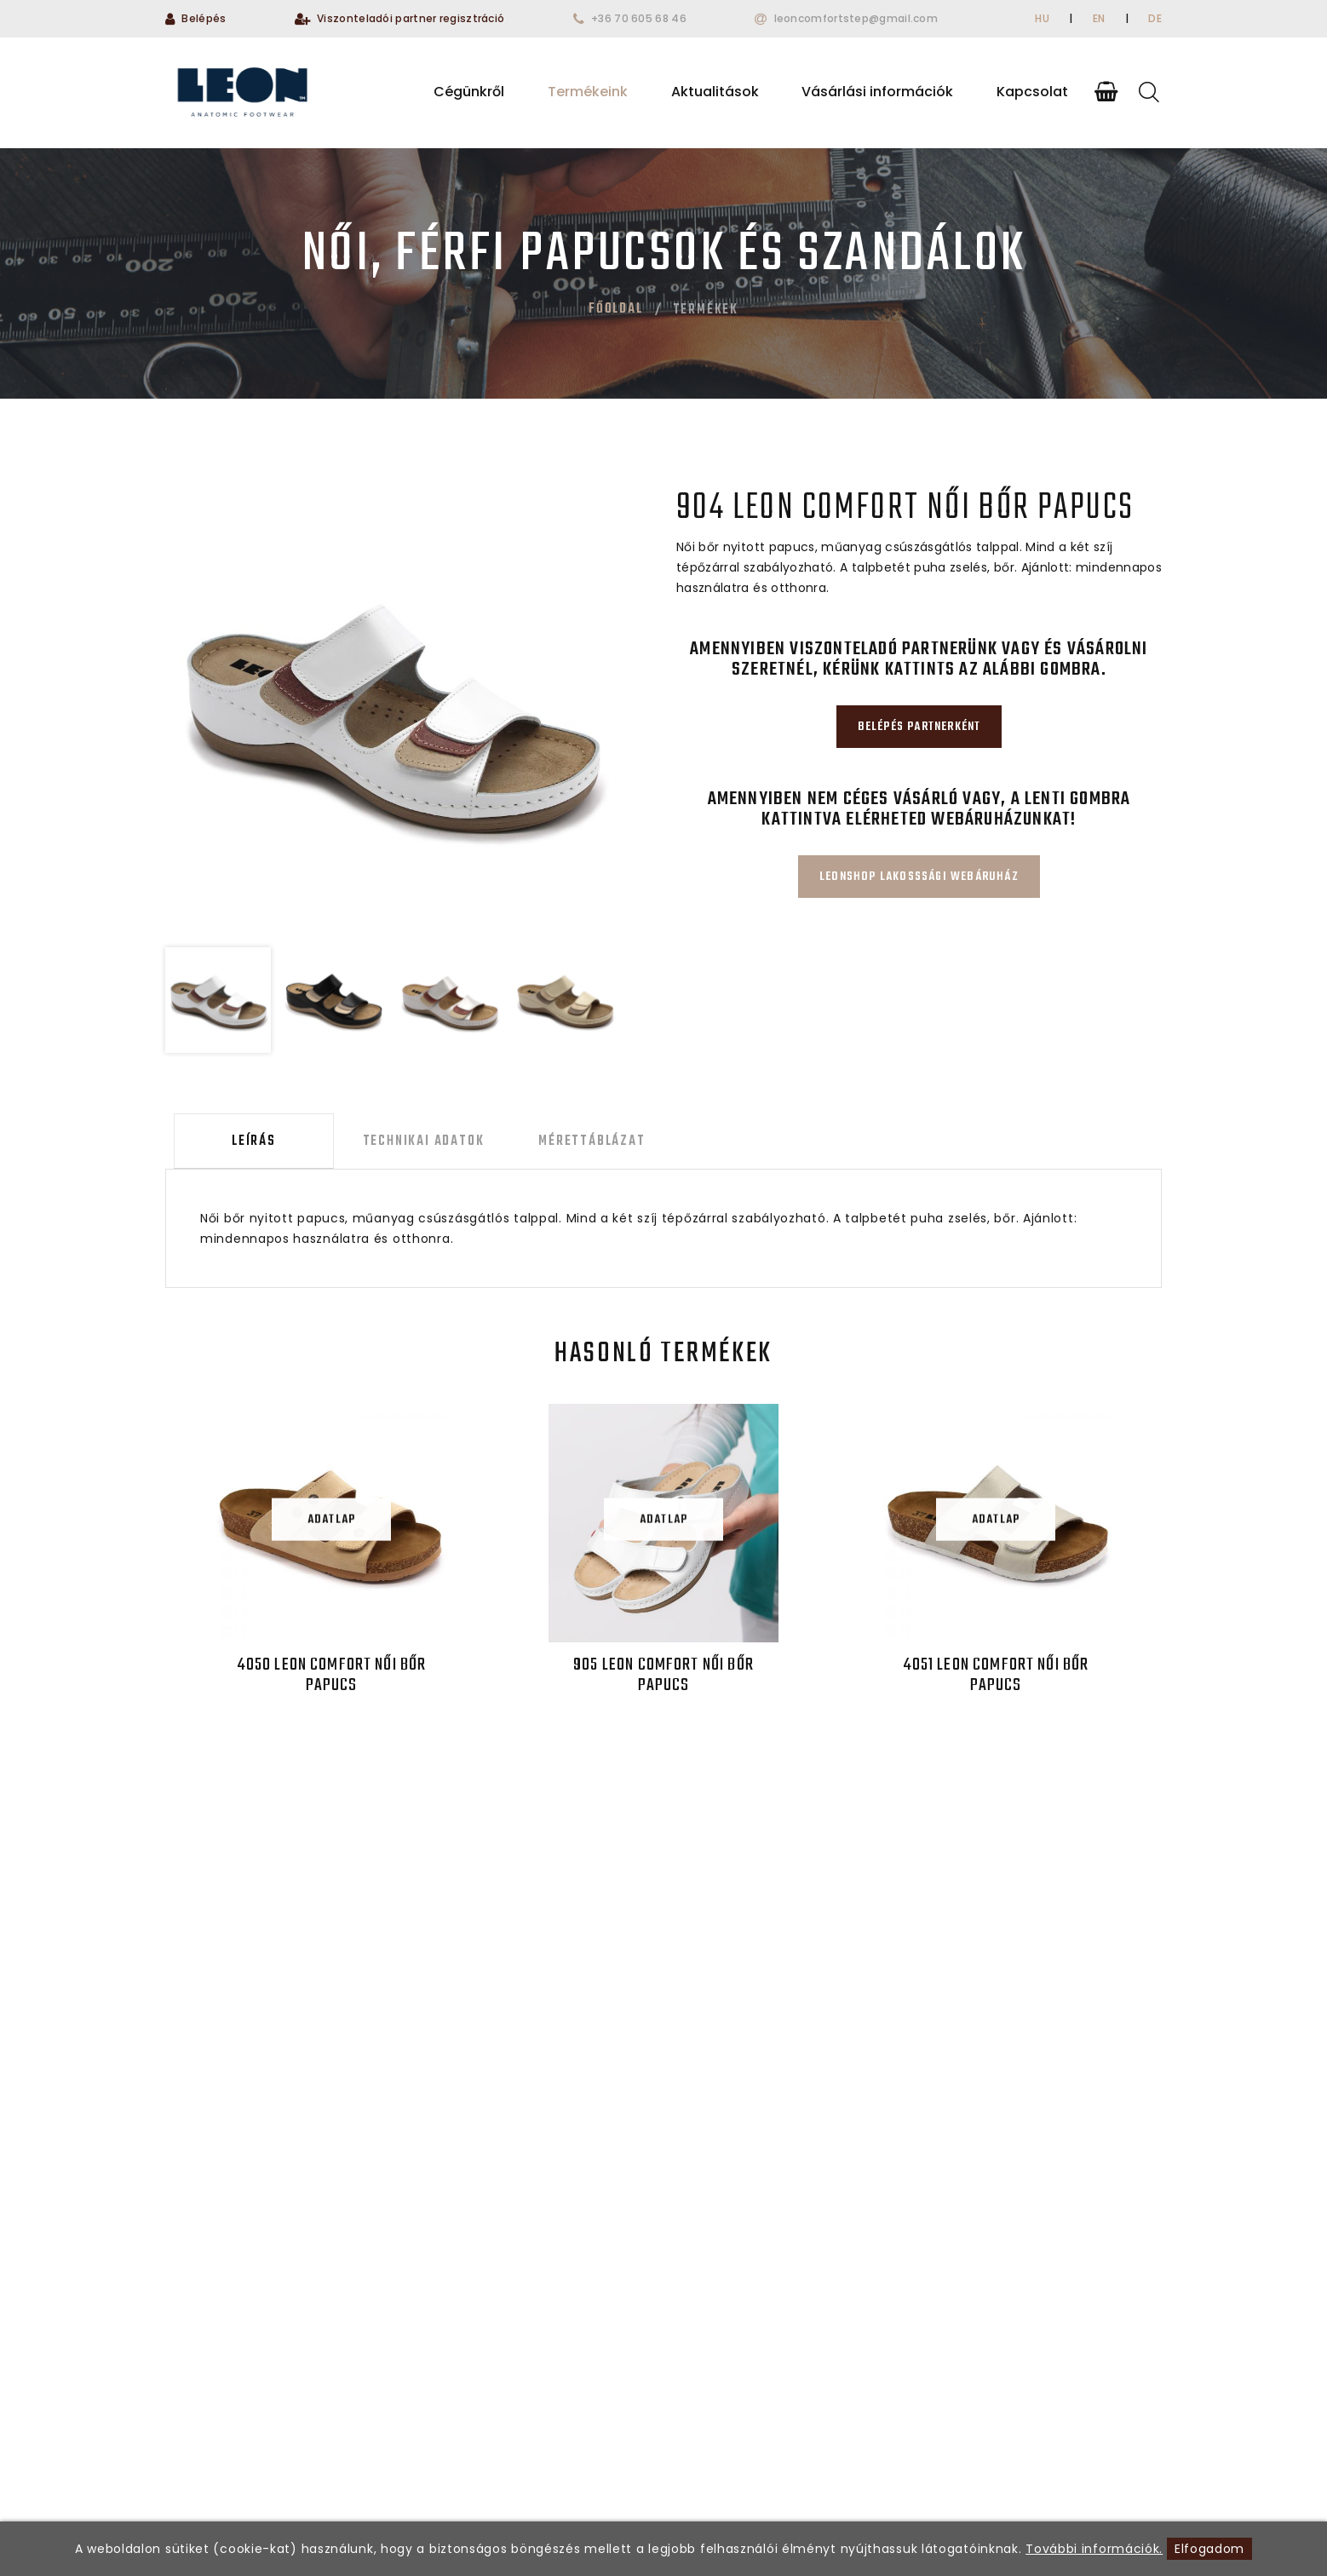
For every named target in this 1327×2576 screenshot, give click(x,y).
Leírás (245, 1144)
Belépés (203, 18)
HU (1042, 18)
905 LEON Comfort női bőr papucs (663, 1680)
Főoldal (616, 309)
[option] (391, 710)
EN (1099, 18)
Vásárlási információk (877, 92)
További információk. (1094, 2548)
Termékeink (588, 92)
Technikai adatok (406, 1144)
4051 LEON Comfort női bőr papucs (995, 1680)
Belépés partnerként (919, 727)
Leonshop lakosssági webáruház (919, 877)
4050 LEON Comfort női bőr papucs (331, 1680)
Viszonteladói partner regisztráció (410, 18)
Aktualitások (715, 92)
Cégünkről (469, 92)
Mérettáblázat (565, 1144)
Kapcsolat (1032, 92)
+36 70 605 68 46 (638, 18)
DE (1155, 18)
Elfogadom (1209, 2548)
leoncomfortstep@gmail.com (856, 18)
